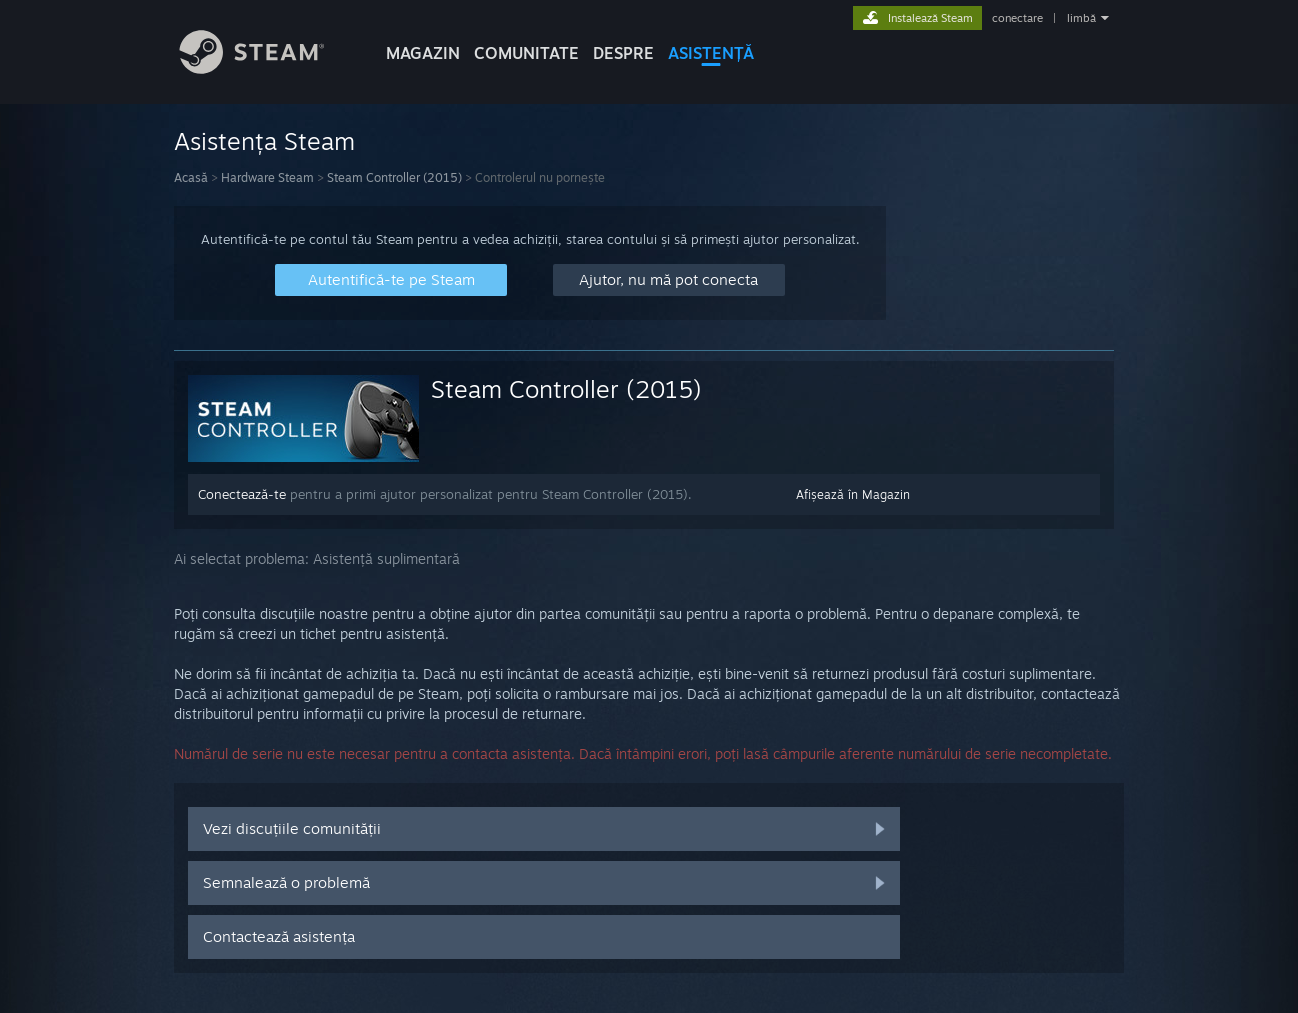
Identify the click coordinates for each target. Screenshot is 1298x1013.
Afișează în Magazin (853, 494)
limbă (1081, 18)
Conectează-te (242, 494)
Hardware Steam (267, 177)
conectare (1017, 18)
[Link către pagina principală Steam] (267, 68)
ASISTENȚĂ (711, 53)
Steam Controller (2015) (394, 177)
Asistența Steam (264, 141)
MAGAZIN (423, 53)
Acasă (191, 177)
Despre (623, 53)
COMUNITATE (526, 53)
